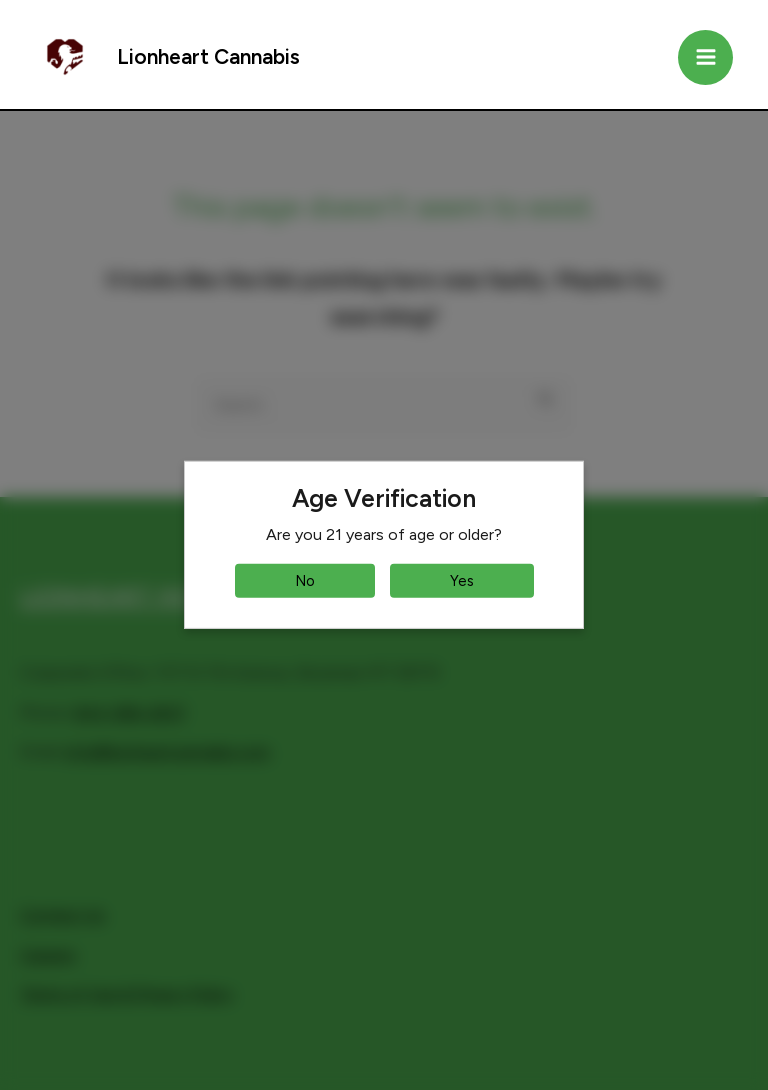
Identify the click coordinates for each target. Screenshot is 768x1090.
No (305, 581)
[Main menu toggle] (705, 57)
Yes (462, 581)
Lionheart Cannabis (208, 56)
